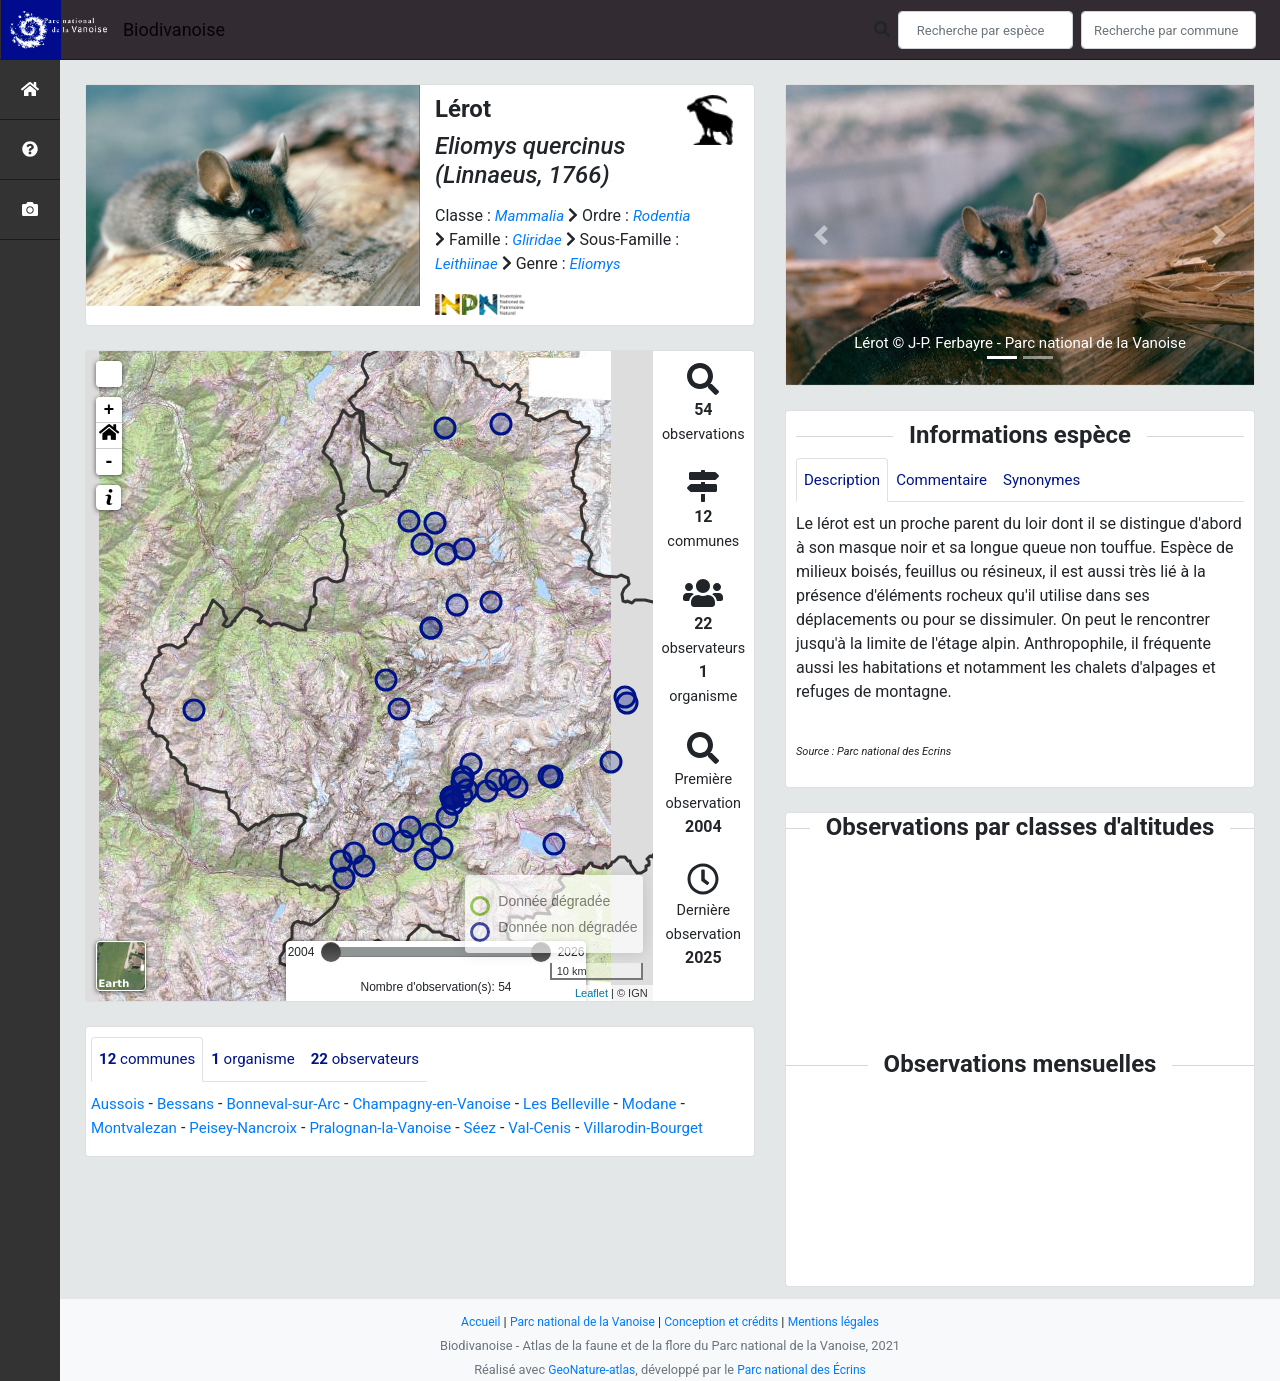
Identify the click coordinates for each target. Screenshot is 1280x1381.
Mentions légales (842, 1321)
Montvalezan (136, 1128)
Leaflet (591, 993)
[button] (109, 436)
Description (844, 480)
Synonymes (1055, 480)
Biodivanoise (174, 29)
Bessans (190, 1104)
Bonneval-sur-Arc (293, 1104)
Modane (681, 1104)
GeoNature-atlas (587, 1369)
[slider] (331, 952)
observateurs (379, 1059)
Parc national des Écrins (804, 1369)
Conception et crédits (724, 1321)
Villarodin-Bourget (674, 1128)
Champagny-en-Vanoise (451, 1104)
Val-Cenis (565, 1128)
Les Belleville (593, 1104)
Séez (502, 1128)
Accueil (470, 1321)
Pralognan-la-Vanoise (397, 1128)
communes (150, 1059)
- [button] (109, 462)
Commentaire (949, 480)
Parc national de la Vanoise (577, 1321)
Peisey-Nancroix (252, 1128)
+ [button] (109, 410)
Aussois (119, 1104)
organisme (261, 1059)
